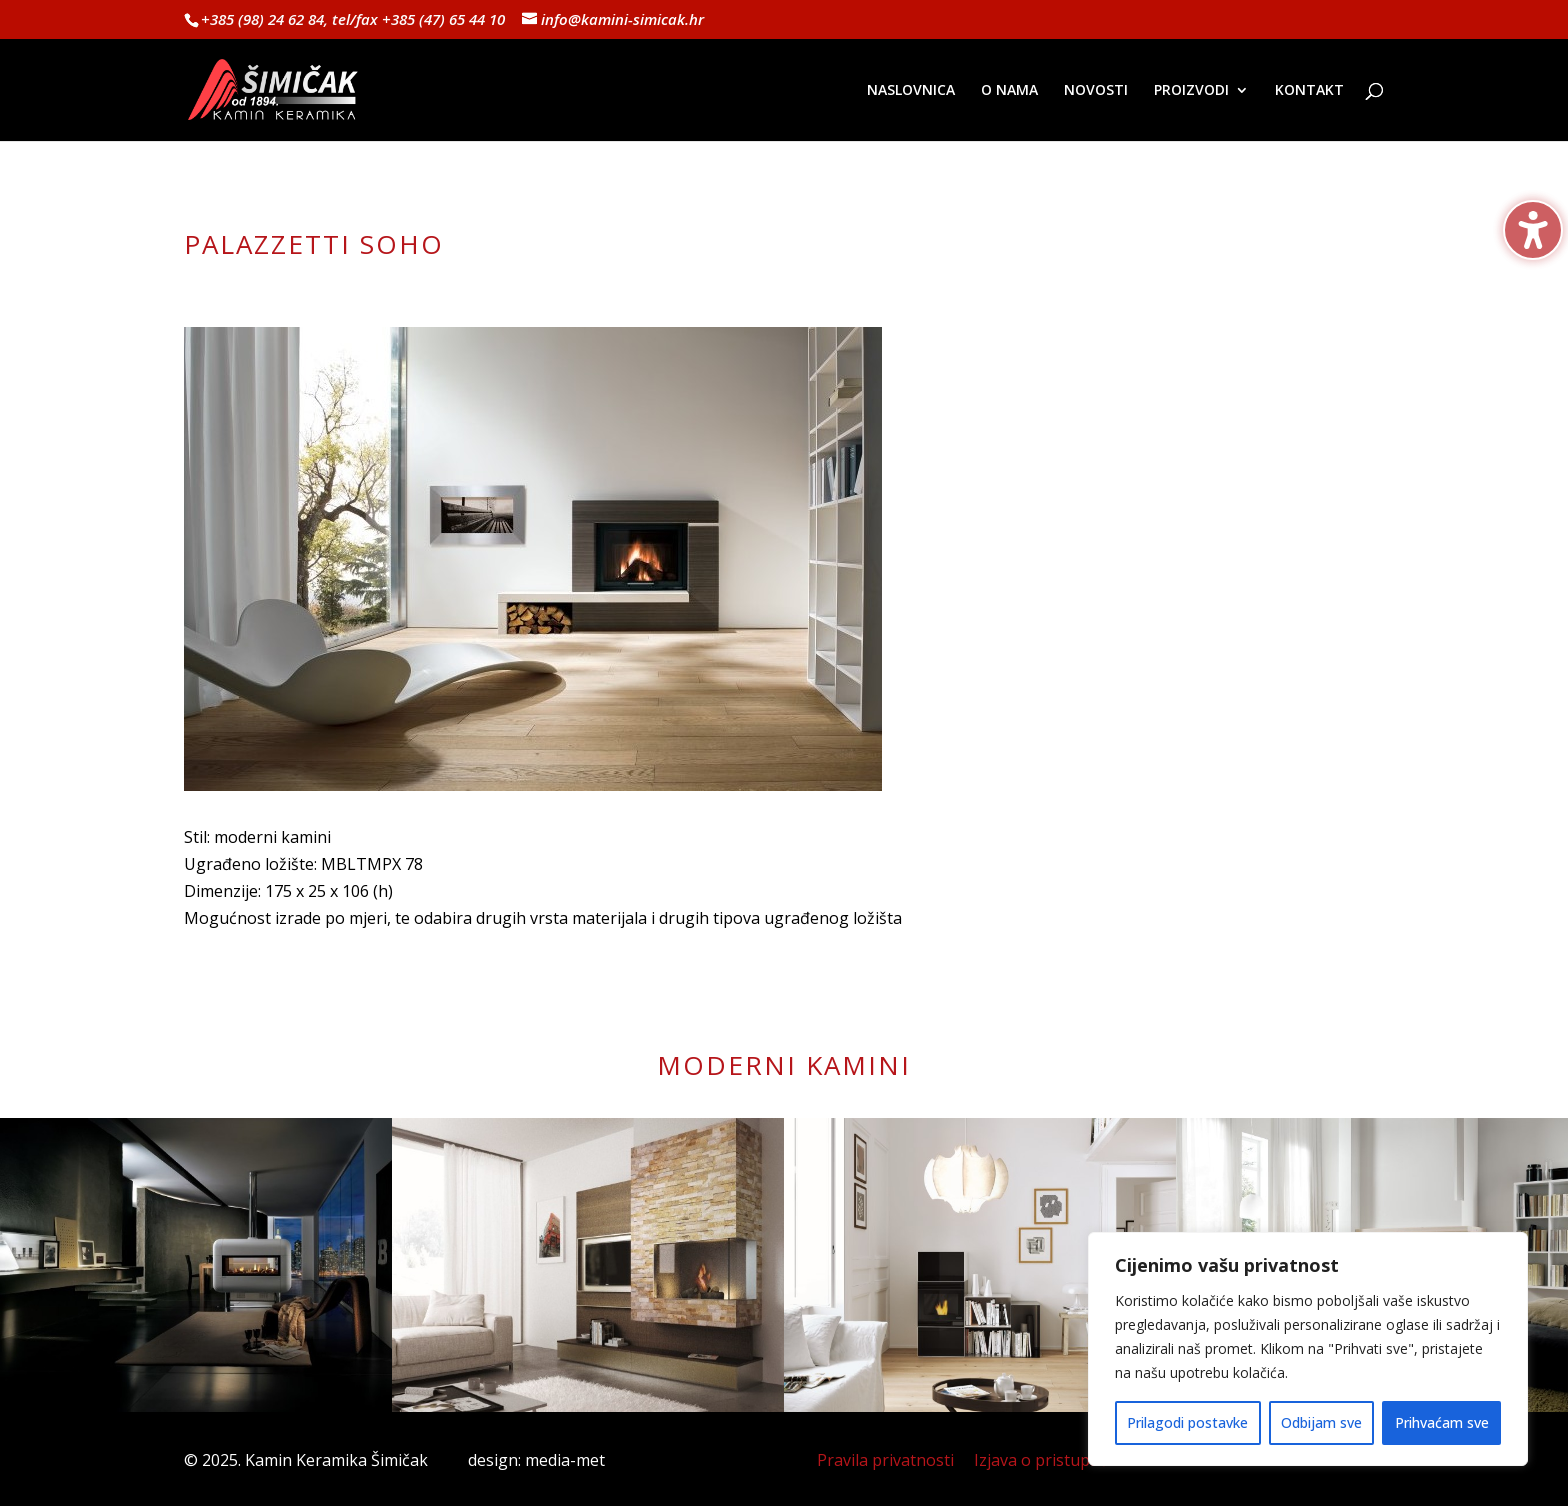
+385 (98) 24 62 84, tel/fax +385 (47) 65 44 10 (353, 19)
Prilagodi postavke (1187, 1422)
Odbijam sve (1321, 1422)
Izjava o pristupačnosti (1059, 1460)
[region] (1308, 1349)
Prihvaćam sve (1442, 1422)
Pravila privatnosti (885, 1460)
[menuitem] (911, 112)
